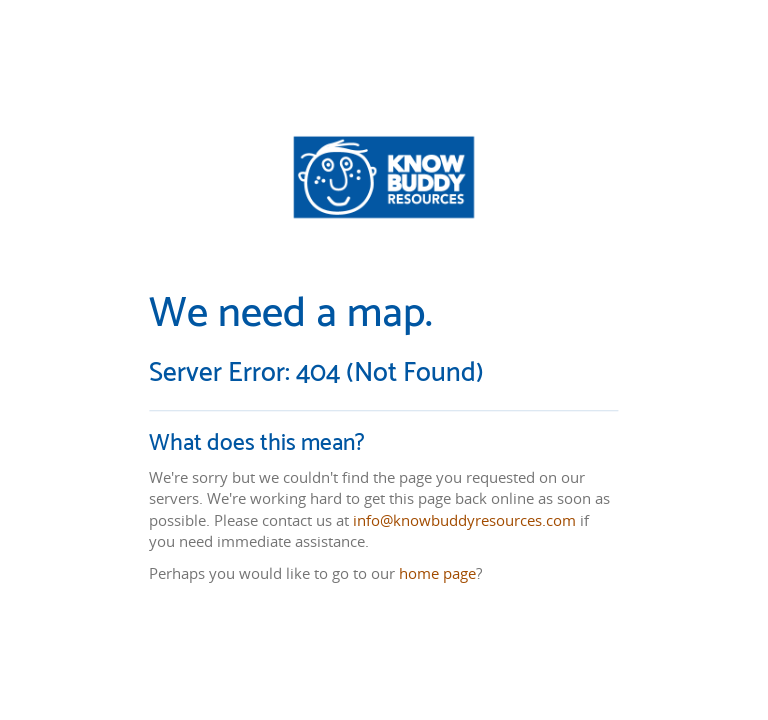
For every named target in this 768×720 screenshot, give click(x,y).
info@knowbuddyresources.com (464, 520)
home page (437, 573)
